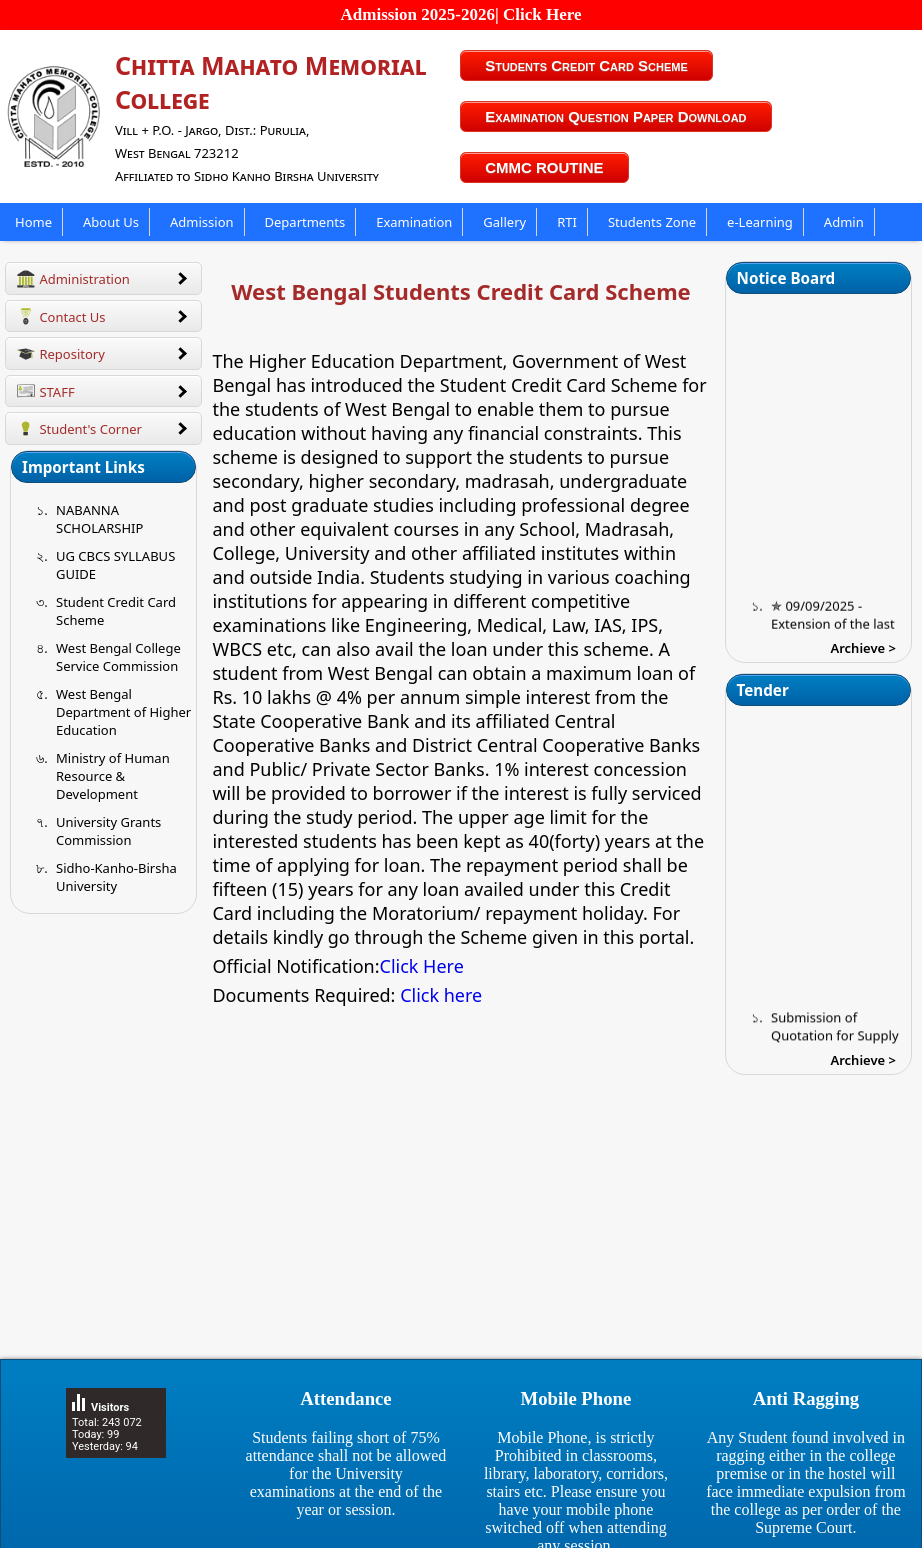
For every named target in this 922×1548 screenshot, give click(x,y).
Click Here (422, 966)
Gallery (504, 222)
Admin (844, 222)
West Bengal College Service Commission (118, 657)
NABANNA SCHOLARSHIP (99, 519)
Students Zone (652, 222)
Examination (414, 222)
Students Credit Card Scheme (586, 65)
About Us (111, 222)
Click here (441, 995)
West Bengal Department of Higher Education (123, 712)
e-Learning (760, 222)
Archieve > (863, 648)
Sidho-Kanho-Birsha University (116, 877)
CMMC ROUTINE (544, 167)
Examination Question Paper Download (615, 116)
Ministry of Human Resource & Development (113, 776)
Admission (202, 222)
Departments (305, 222)
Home (33, 222)
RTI (567, 222)
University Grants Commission (108, 831)
